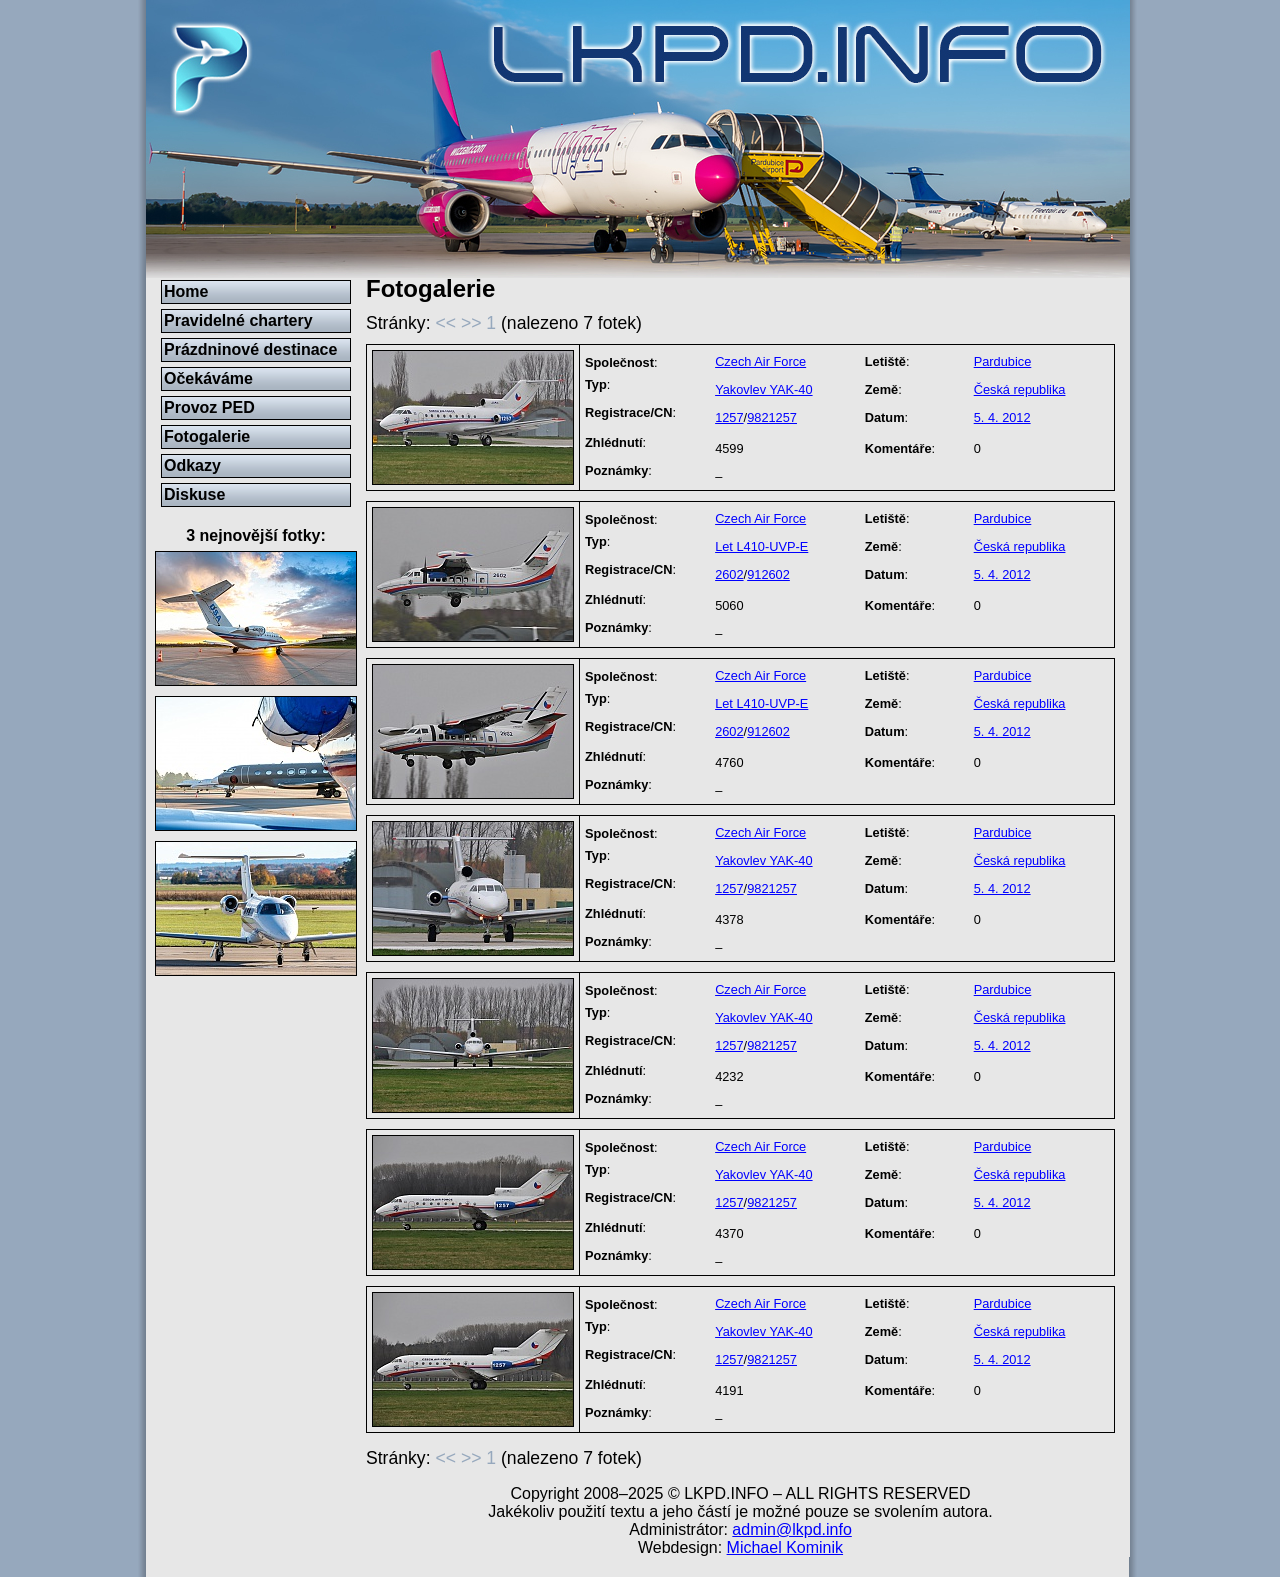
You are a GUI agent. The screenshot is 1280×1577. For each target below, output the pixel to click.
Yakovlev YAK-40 (763, 389)
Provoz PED (209, 407)
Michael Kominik (785, 1547)
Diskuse (194, 494)
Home (186, 291)
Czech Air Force (760, 361)
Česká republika (1020, 389)
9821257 (772, 417)
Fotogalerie (207, 436)
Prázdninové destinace (250, 349)
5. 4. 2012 (1002, 417)
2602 (729, 574)
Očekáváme (208, 378)
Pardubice (1003, 361)
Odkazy (192, 465)
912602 (768, 574)
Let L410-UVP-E (761, 546)
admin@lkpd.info (791, 1529)
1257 (729, 417)
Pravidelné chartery (238, 320)
